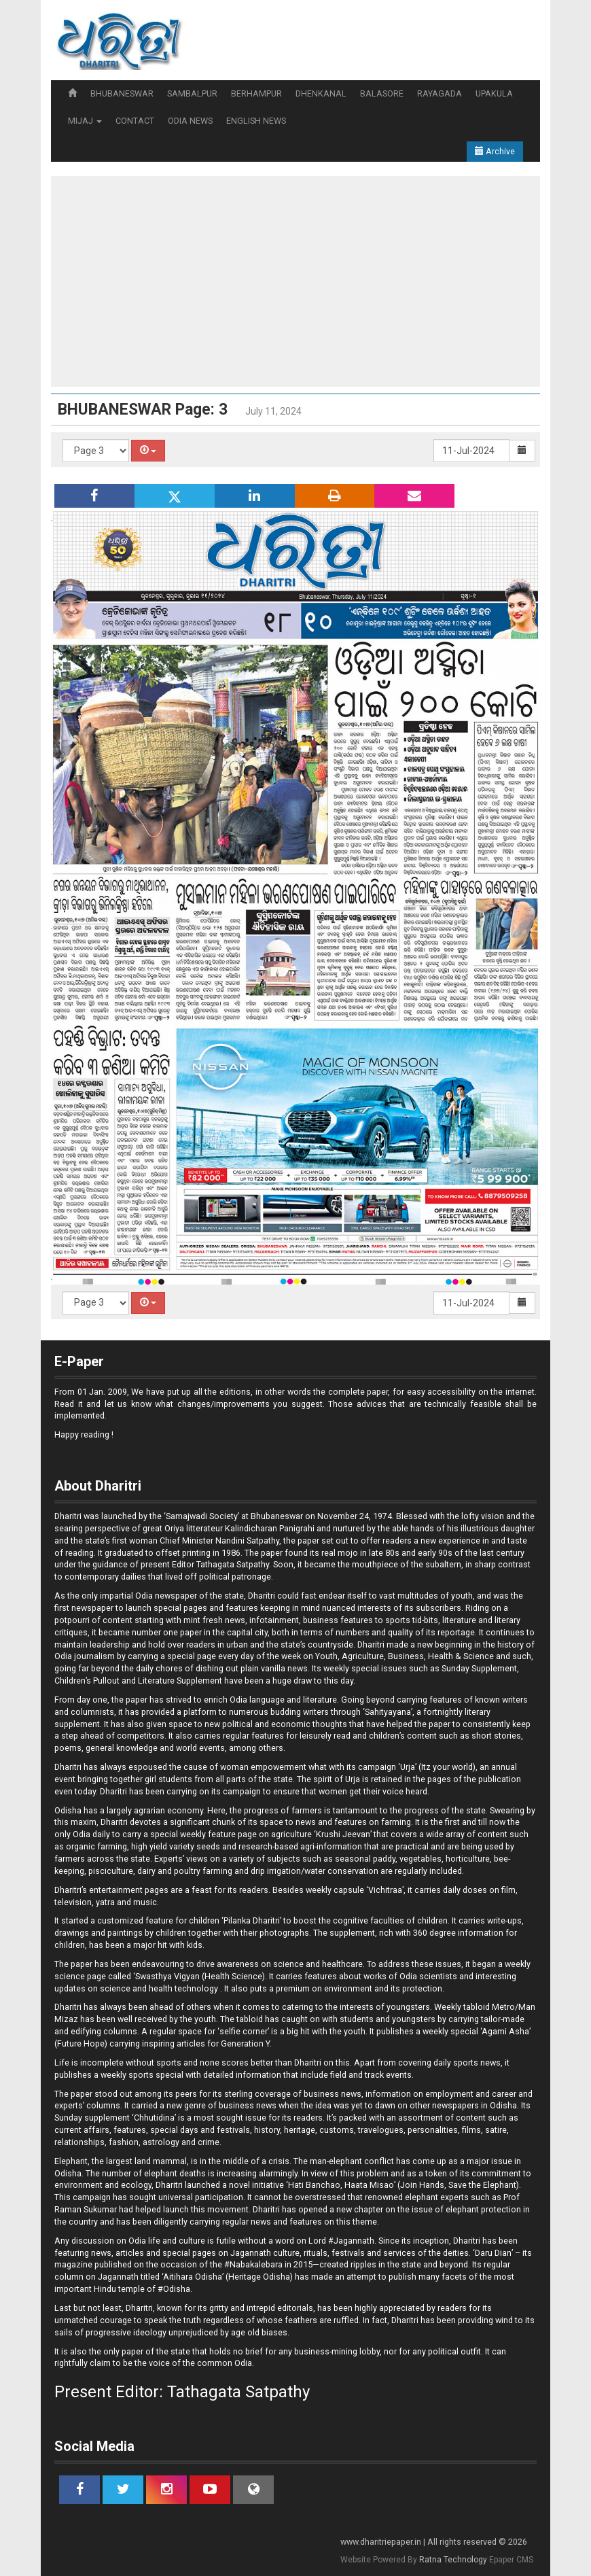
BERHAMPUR (256, 93)
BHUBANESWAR (122, 93)
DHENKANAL (321, 93)
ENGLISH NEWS (256, 121)
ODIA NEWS (190, 121)
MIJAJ (85, 121)
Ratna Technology (453, 2559)
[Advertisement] (295, 281)
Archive (495, 151)
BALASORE (382, 93)
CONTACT (134, 121)
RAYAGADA (439, 93)
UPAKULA (494, 93)
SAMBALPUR (192, 93)
